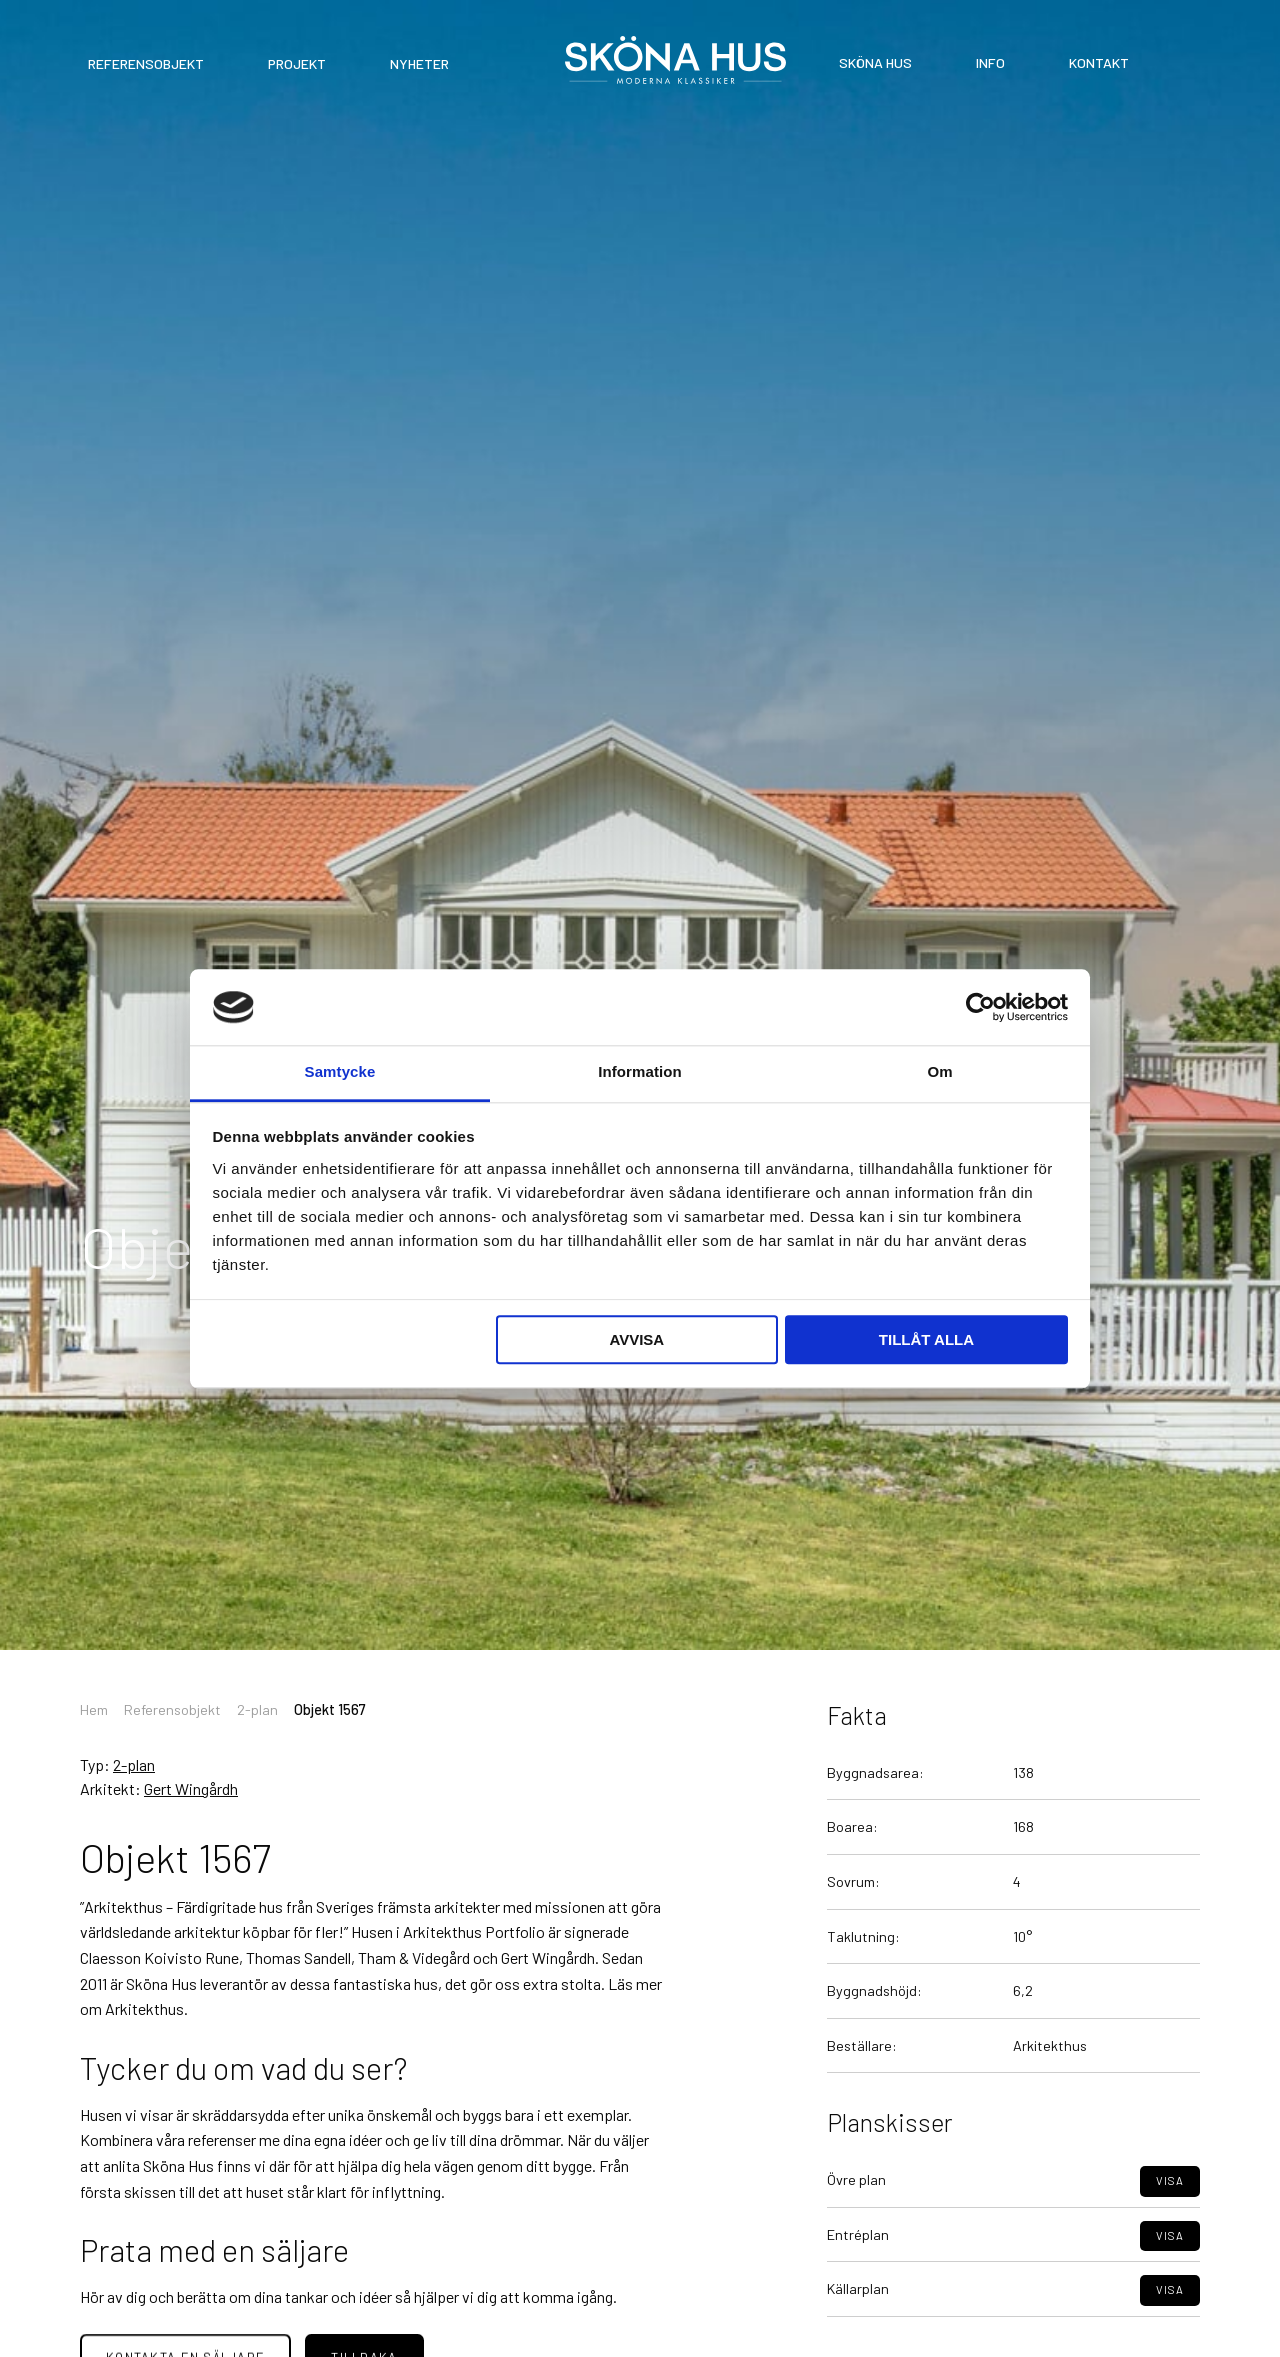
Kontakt (1099, 62)
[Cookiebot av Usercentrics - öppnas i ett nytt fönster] (980, 1007)
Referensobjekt (146, 63)
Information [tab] (640, 1072)
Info (990, 62)
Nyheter (419, 63)
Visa (1170, 2224)
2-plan (257, 1709)
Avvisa (636, 1340)
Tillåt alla (926, 1340)
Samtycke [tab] (340, 1072)
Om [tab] (939, 1072)
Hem (94, 1709)
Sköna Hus (875, 62)
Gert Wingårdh (191, 1788)
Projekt (297, 63)
